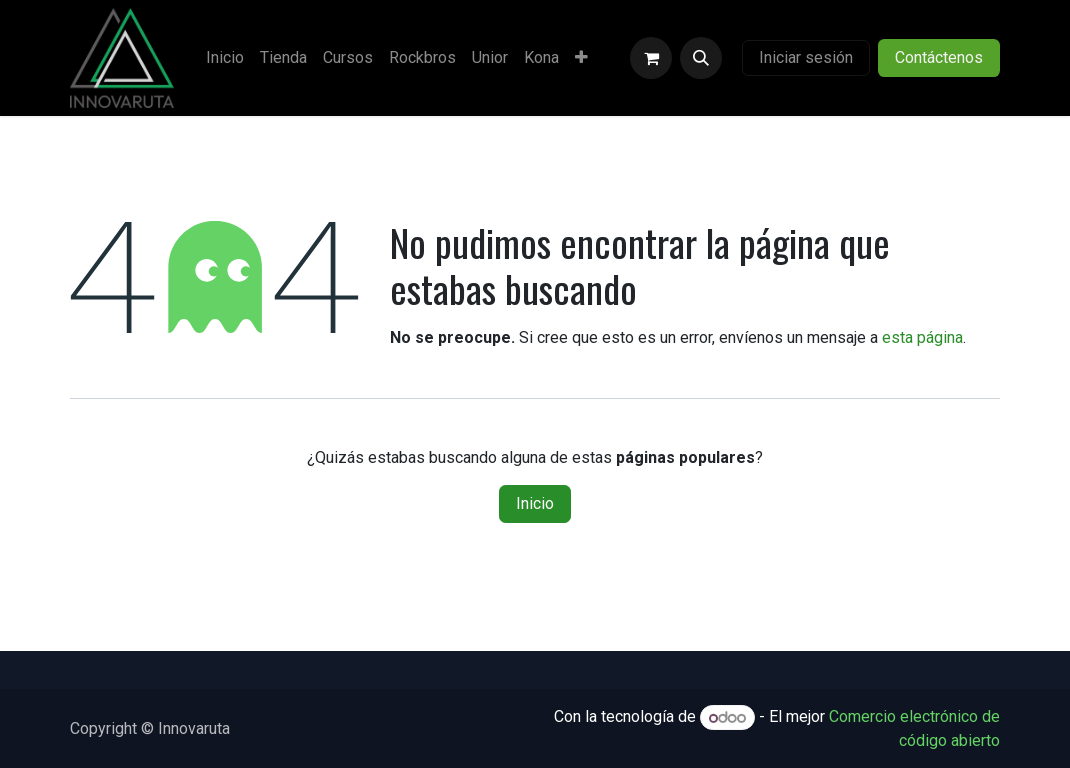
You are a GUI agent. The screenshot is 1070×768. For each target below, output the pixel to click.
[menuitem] (225, 58)
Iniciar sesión (806, 57)
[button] (701, 58)
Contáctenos (939, 57)
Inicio (535, 503)
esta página (922, 337)
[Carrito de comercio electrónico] (651, 58)
